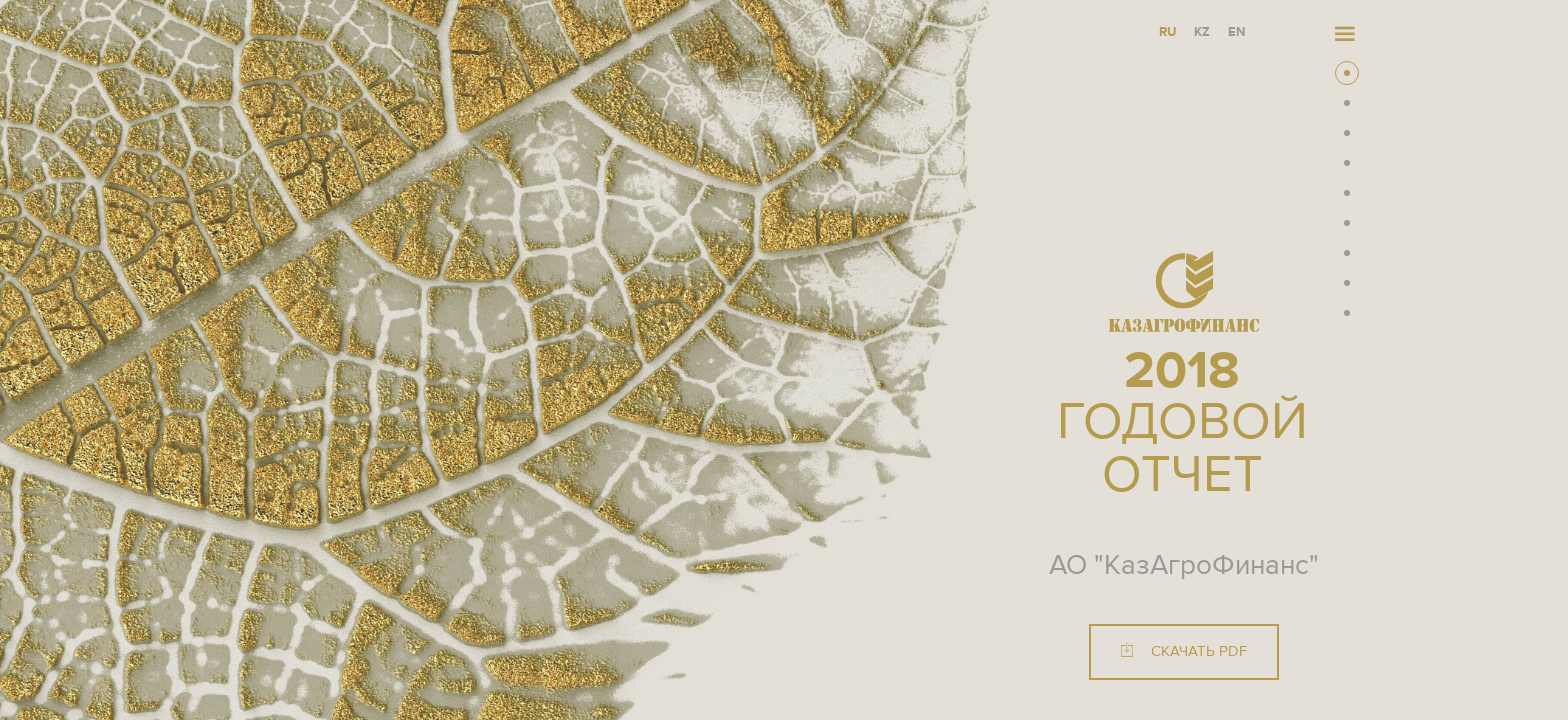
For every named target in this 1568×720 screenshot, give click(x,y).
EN (1236, 32)
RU (1167, 32)
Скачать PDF (1184, 651)
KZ (1202, 32)
